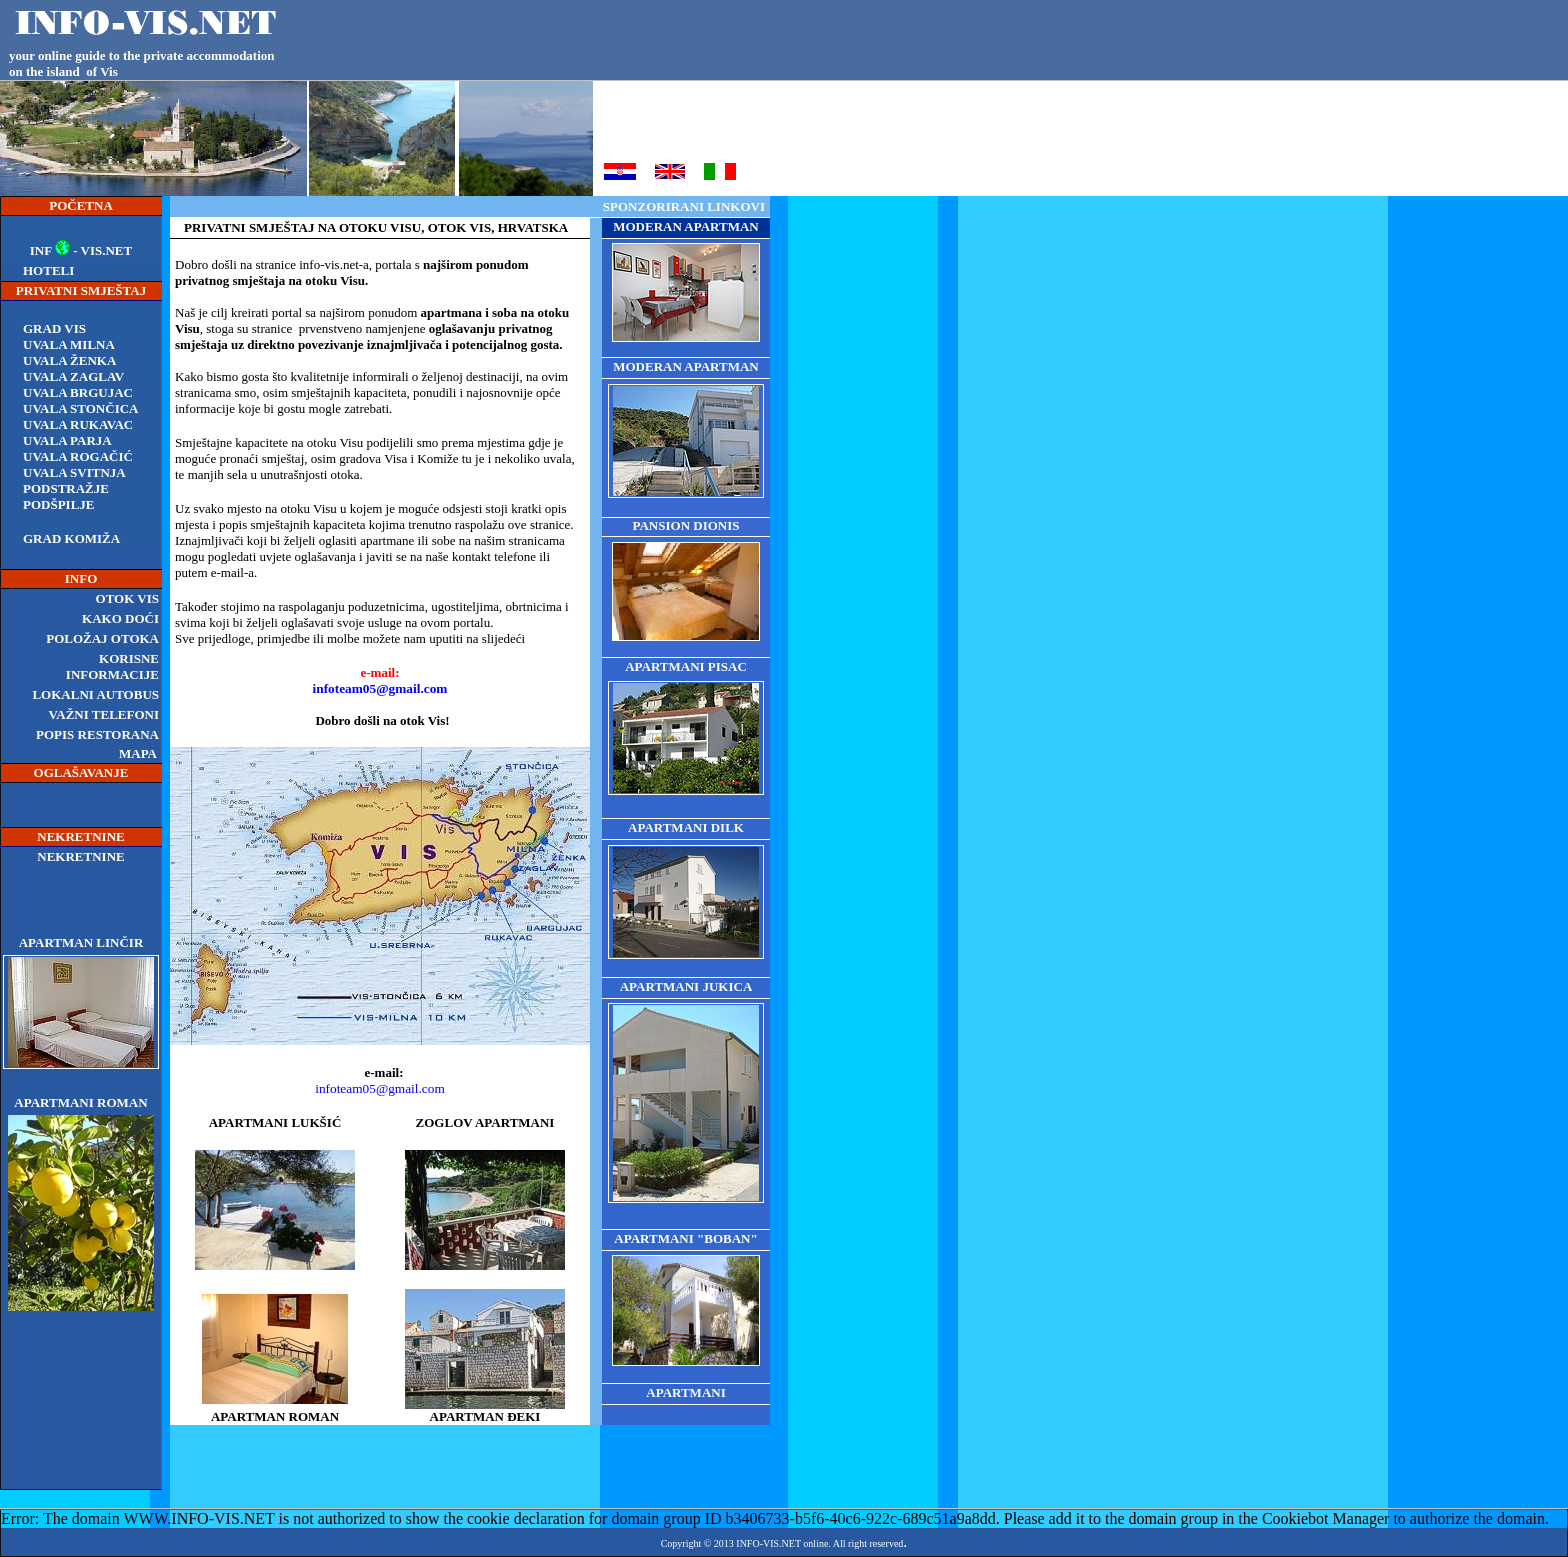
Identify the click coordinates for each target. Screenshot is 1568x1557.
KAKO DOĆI (120, 618)
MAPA (138, 753)
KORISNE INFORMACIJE (112, 666)
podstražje (66, 488)
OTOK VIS (127, 598)
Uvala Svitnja (74, 472)
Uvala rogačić (78, 456)
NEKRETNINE (80, 856)
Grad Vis (54, 328)
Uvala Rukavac (78, 424)
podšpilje (59, 504)
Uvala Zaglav (73, 376)
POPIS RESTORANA (97, 734)
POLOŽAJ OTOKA (102, 638)
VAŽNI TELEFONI (104, 714)
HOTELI (48, 270)
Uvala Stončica (80, 408)
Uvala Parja (67, 440)
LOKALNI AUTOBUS (95, 694)
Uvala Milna (69, 344)
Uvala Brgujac (78, 392)
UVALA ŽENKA (69, 360)
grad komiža (71, 538)
